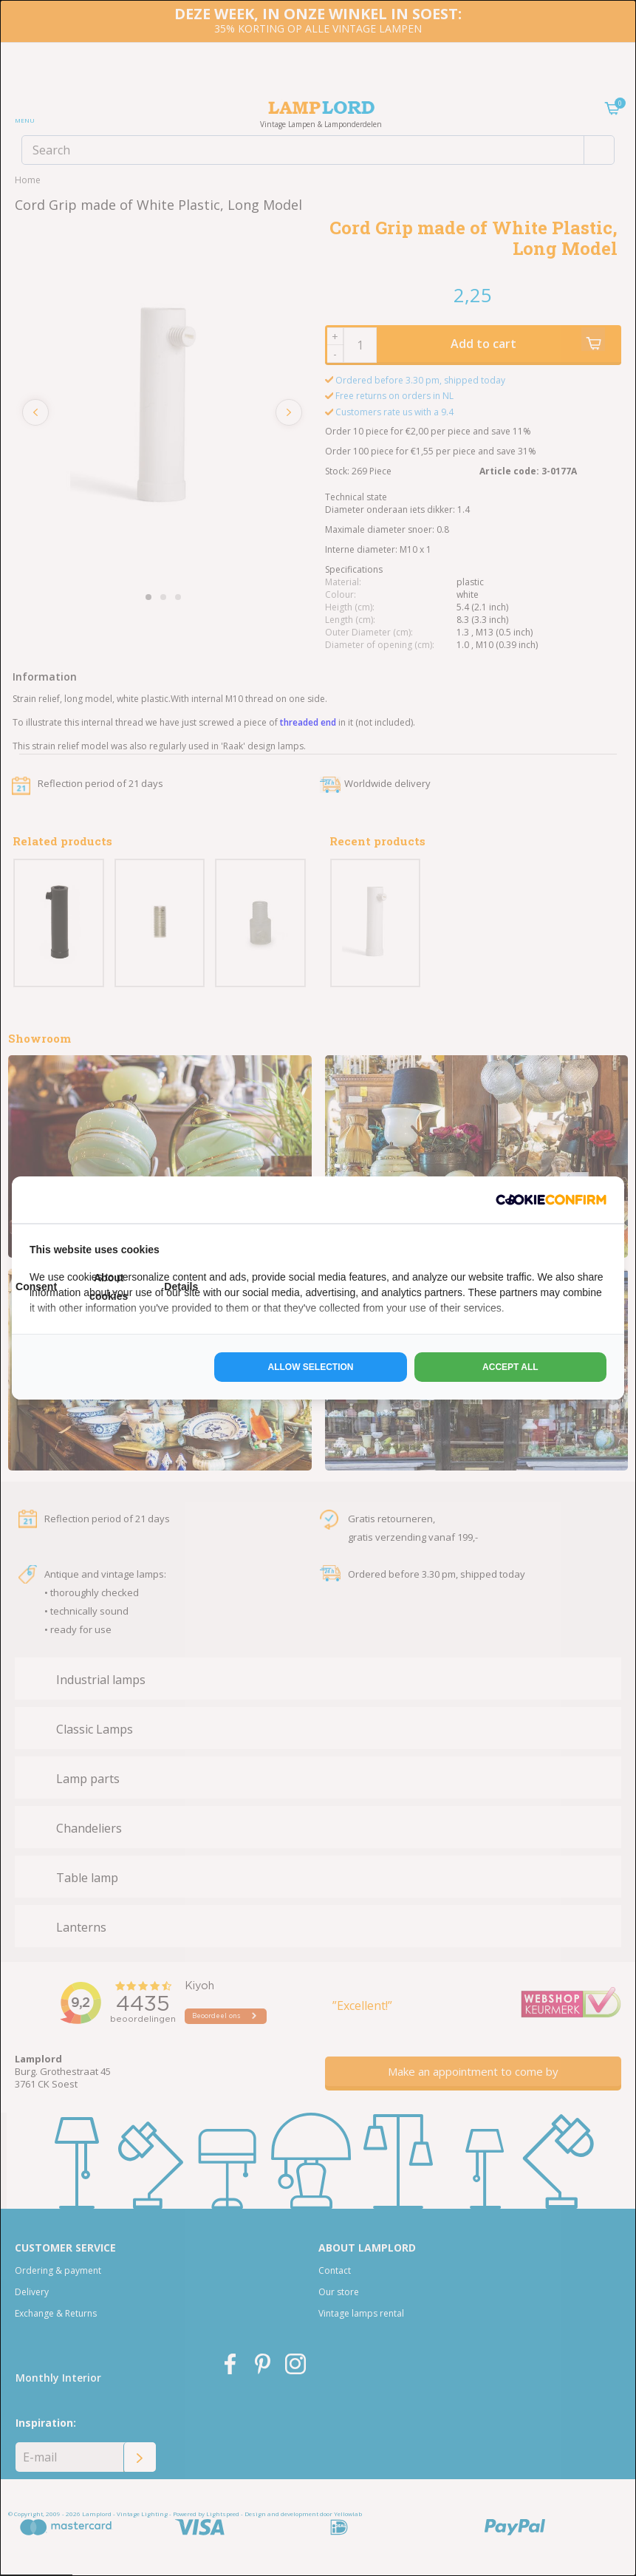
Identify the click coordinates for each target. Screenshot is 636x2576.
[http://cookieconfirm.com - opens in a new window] (551, 1199)
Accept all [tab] (510, 1367)
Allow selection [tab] (311, 1367)
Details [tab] (181, 1286)
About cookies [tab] (108, 1287)
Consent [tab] (36, 1286)
